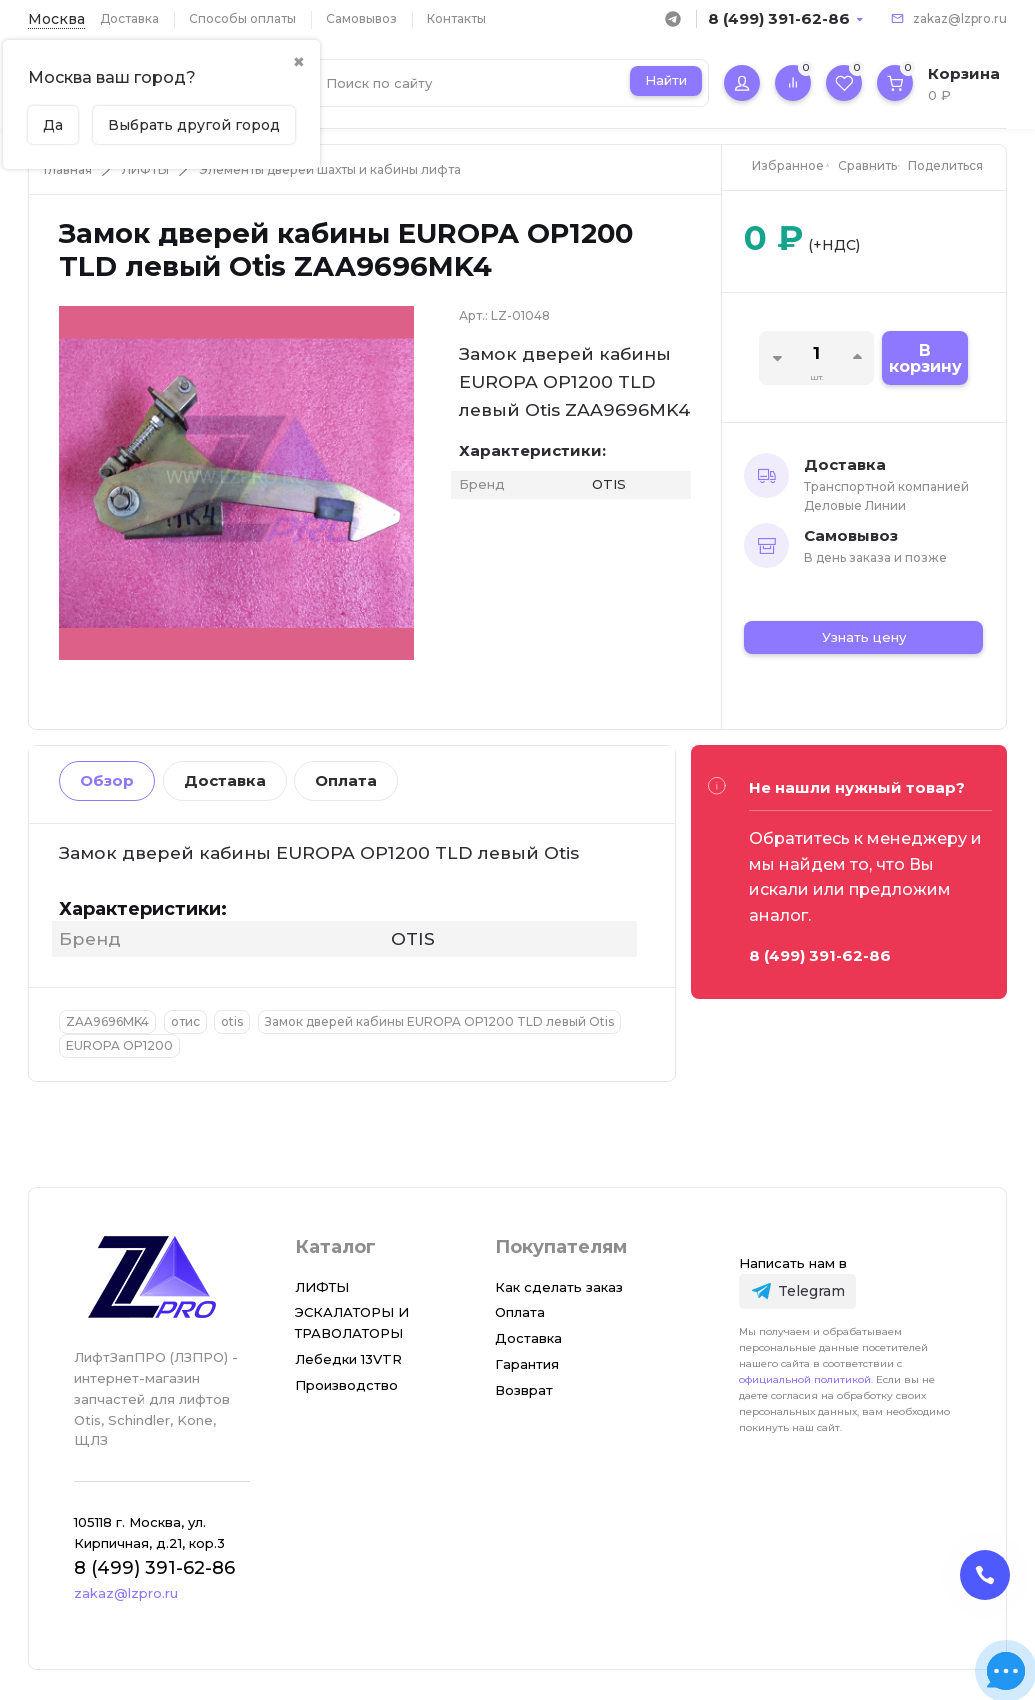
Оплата (346, 780)
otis (232, 1021)
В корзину (925, 358)
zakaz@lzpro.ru (960, 18)
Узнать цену (864, 637)
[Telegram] (797, 1291)
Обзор (107, 780)
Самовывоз (361, 18)
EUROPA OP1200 (119, 1045)
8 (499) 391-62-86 (779, 18)
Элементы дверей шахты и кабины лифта (330, 169)
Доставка (129, 18)
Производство (346, 1385)
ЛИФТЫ (145, 169)
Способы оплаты (242, 18)
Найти (666, 80)
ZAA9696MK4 (107, 1021)
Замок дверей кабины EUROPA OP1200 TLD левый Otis (439, 1021)
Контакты (456, 18)
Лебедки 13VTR (348, 1359)
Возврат (524, 1390)
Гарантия (527, 1364)
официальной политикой (805, 1379)
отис (185, 1021)
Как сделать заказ (559, 1287)
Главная (68, 169)
